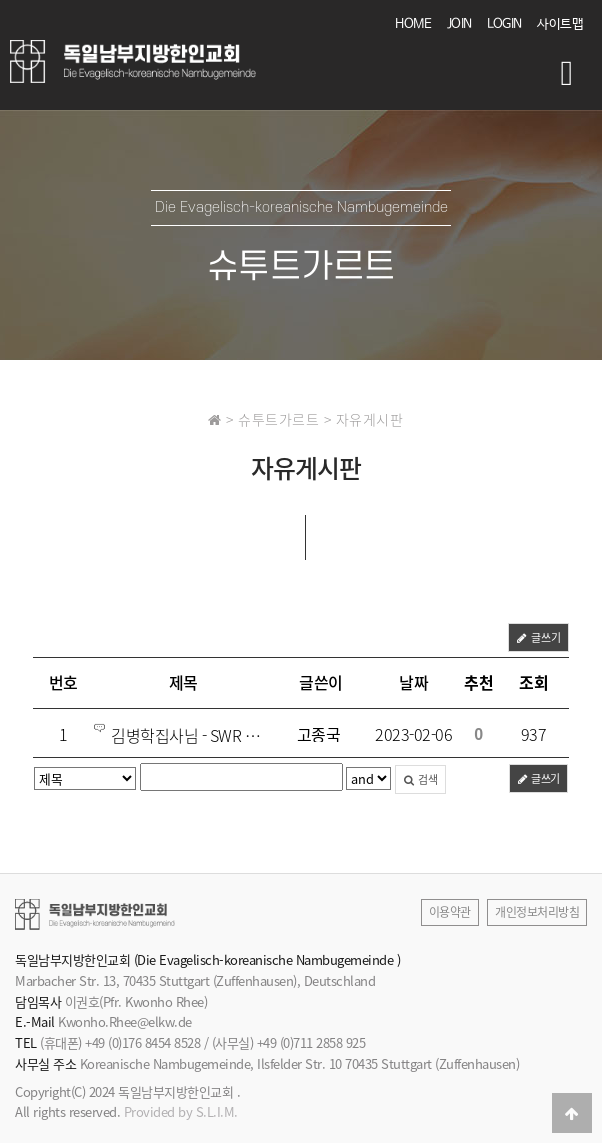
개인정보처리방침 (537, 912)
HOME (413, 24)
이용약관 (450, 912)
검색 (420, 779)
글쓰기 (538, 637)
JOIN (459, 24)
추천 (478, 682)
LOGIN (504, 24)
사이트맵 (560, 24)
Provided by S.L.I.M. (181, 1111)
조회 (533, 682)
